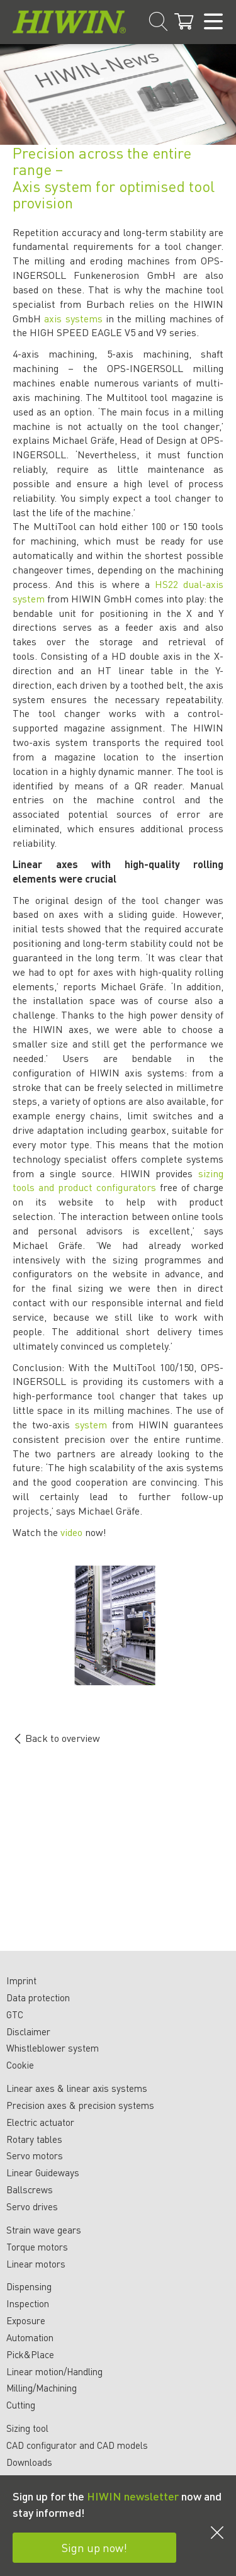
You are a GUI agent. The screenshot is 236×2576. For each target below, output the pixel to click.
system (91, 1424)
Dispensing (29, 2286)
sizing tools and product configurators (118, 1180)
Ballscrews (29, 2189)
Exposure (25, 2320)
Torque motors (37, 2246)
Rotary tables (34, 2139)
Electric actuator (40, 2122)
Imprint (21, 1980)
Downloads (29, 2462)
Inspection (27, 2303)
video (71, 1532)
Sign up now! (94, 2547)
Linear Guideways (42, 2172)
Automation (29, 2337)
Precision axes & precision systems (80, 2105)
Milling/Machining (41, 2387)
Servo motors (34, 2155)
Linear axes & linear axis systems (76, 2088)
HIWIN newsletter (133, 2495)
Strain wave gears (43, 2229)
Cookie (20, 2065)
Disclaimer (28, 2031)
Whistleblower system (52, 2048)
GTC (14, 2014)
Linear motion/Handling (54, 2371)
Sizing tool (27, 2428)
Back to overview (56, 1737)
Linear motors (35, 2263)
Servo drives (32, 2206)
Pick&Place (30, 2354)
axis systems (73, 318)
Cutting (20, 2404)
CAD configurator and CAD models (77, 2445)
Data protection (38, 1997)
